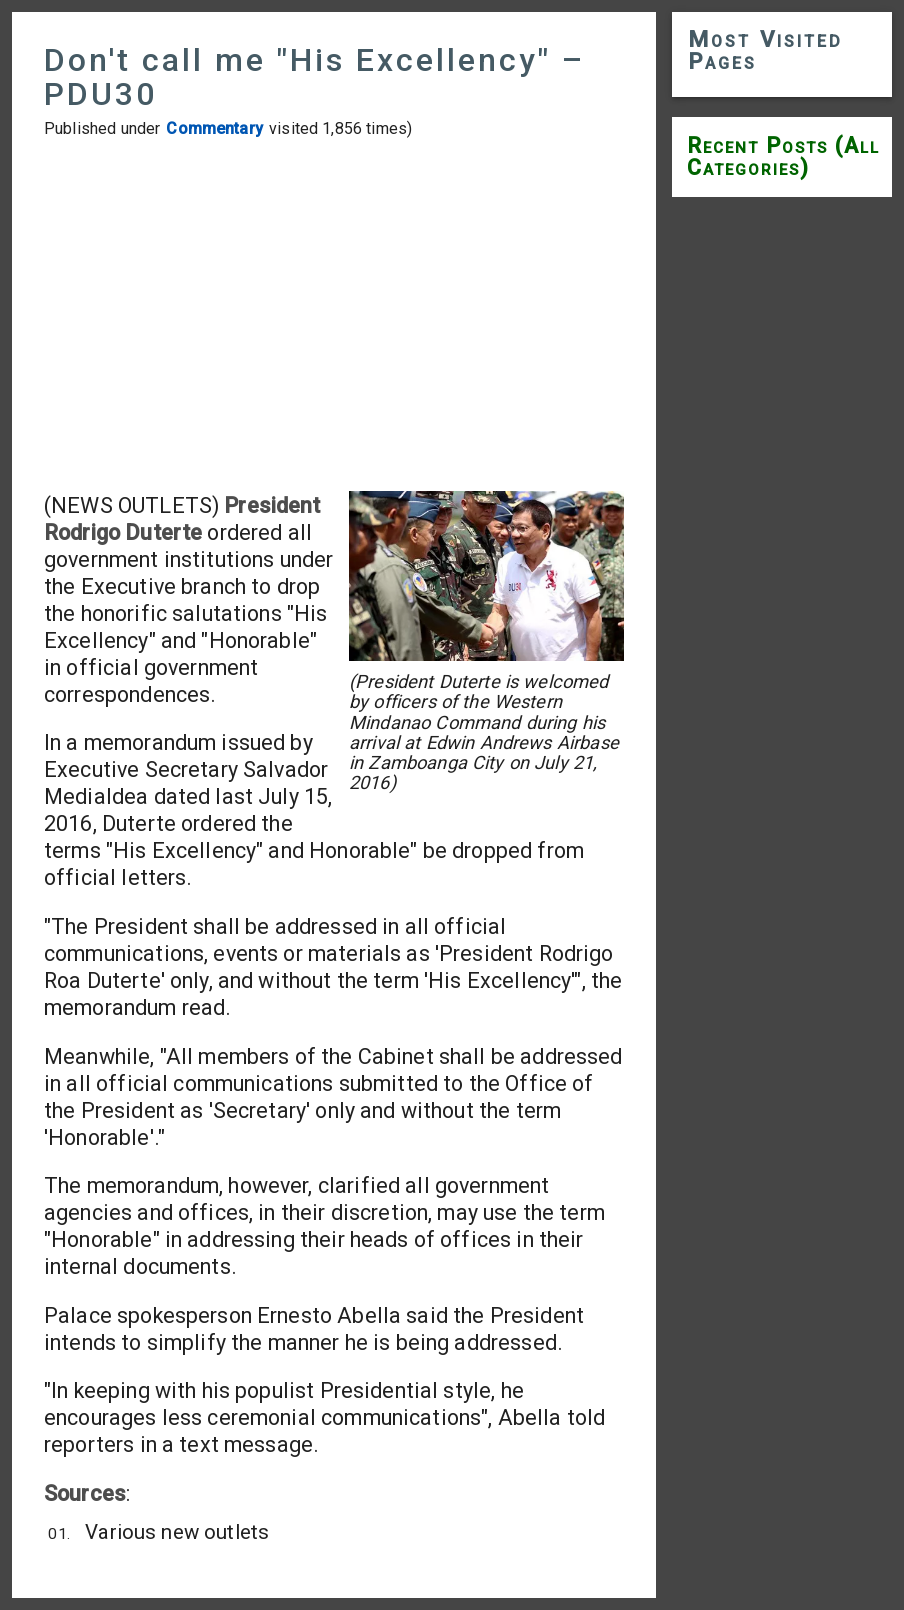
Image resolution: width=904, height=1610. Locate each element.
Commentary (214, 128)
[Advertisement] (334, 315)
